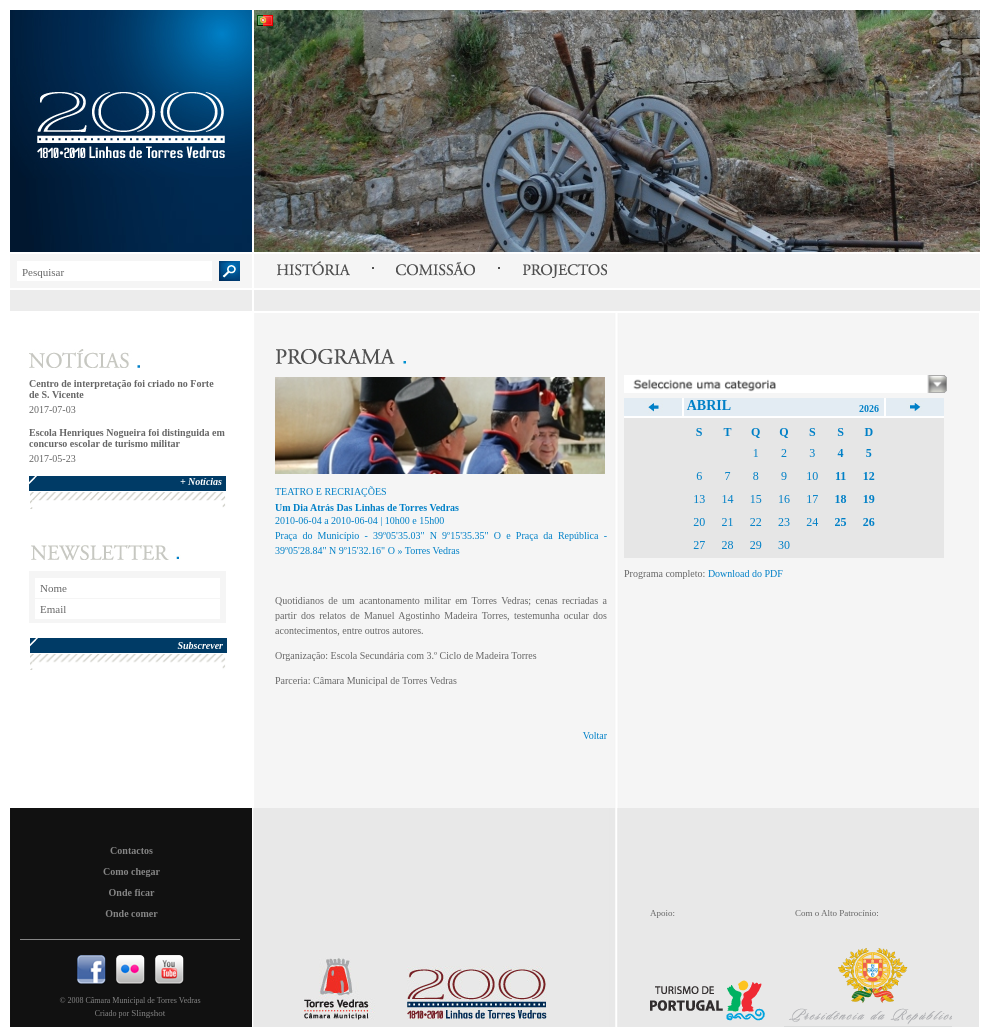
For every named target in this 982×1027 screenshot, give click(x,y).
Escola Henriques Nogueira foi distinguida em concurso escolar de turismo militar (127, 438)
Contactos (131, 850)
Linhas (472, 989)
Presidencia (879, 982)
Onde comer (131, 913)
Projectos (564, 269)
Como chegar (131, 871)
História (313, 269)
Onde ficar (132, 892)
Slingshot (148, 1013)
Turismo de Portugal (714, 987)
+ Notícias (201, 481)
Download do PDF (745, 573)
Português (265, 21)
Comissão (436, 269)
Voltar (595, 735)
